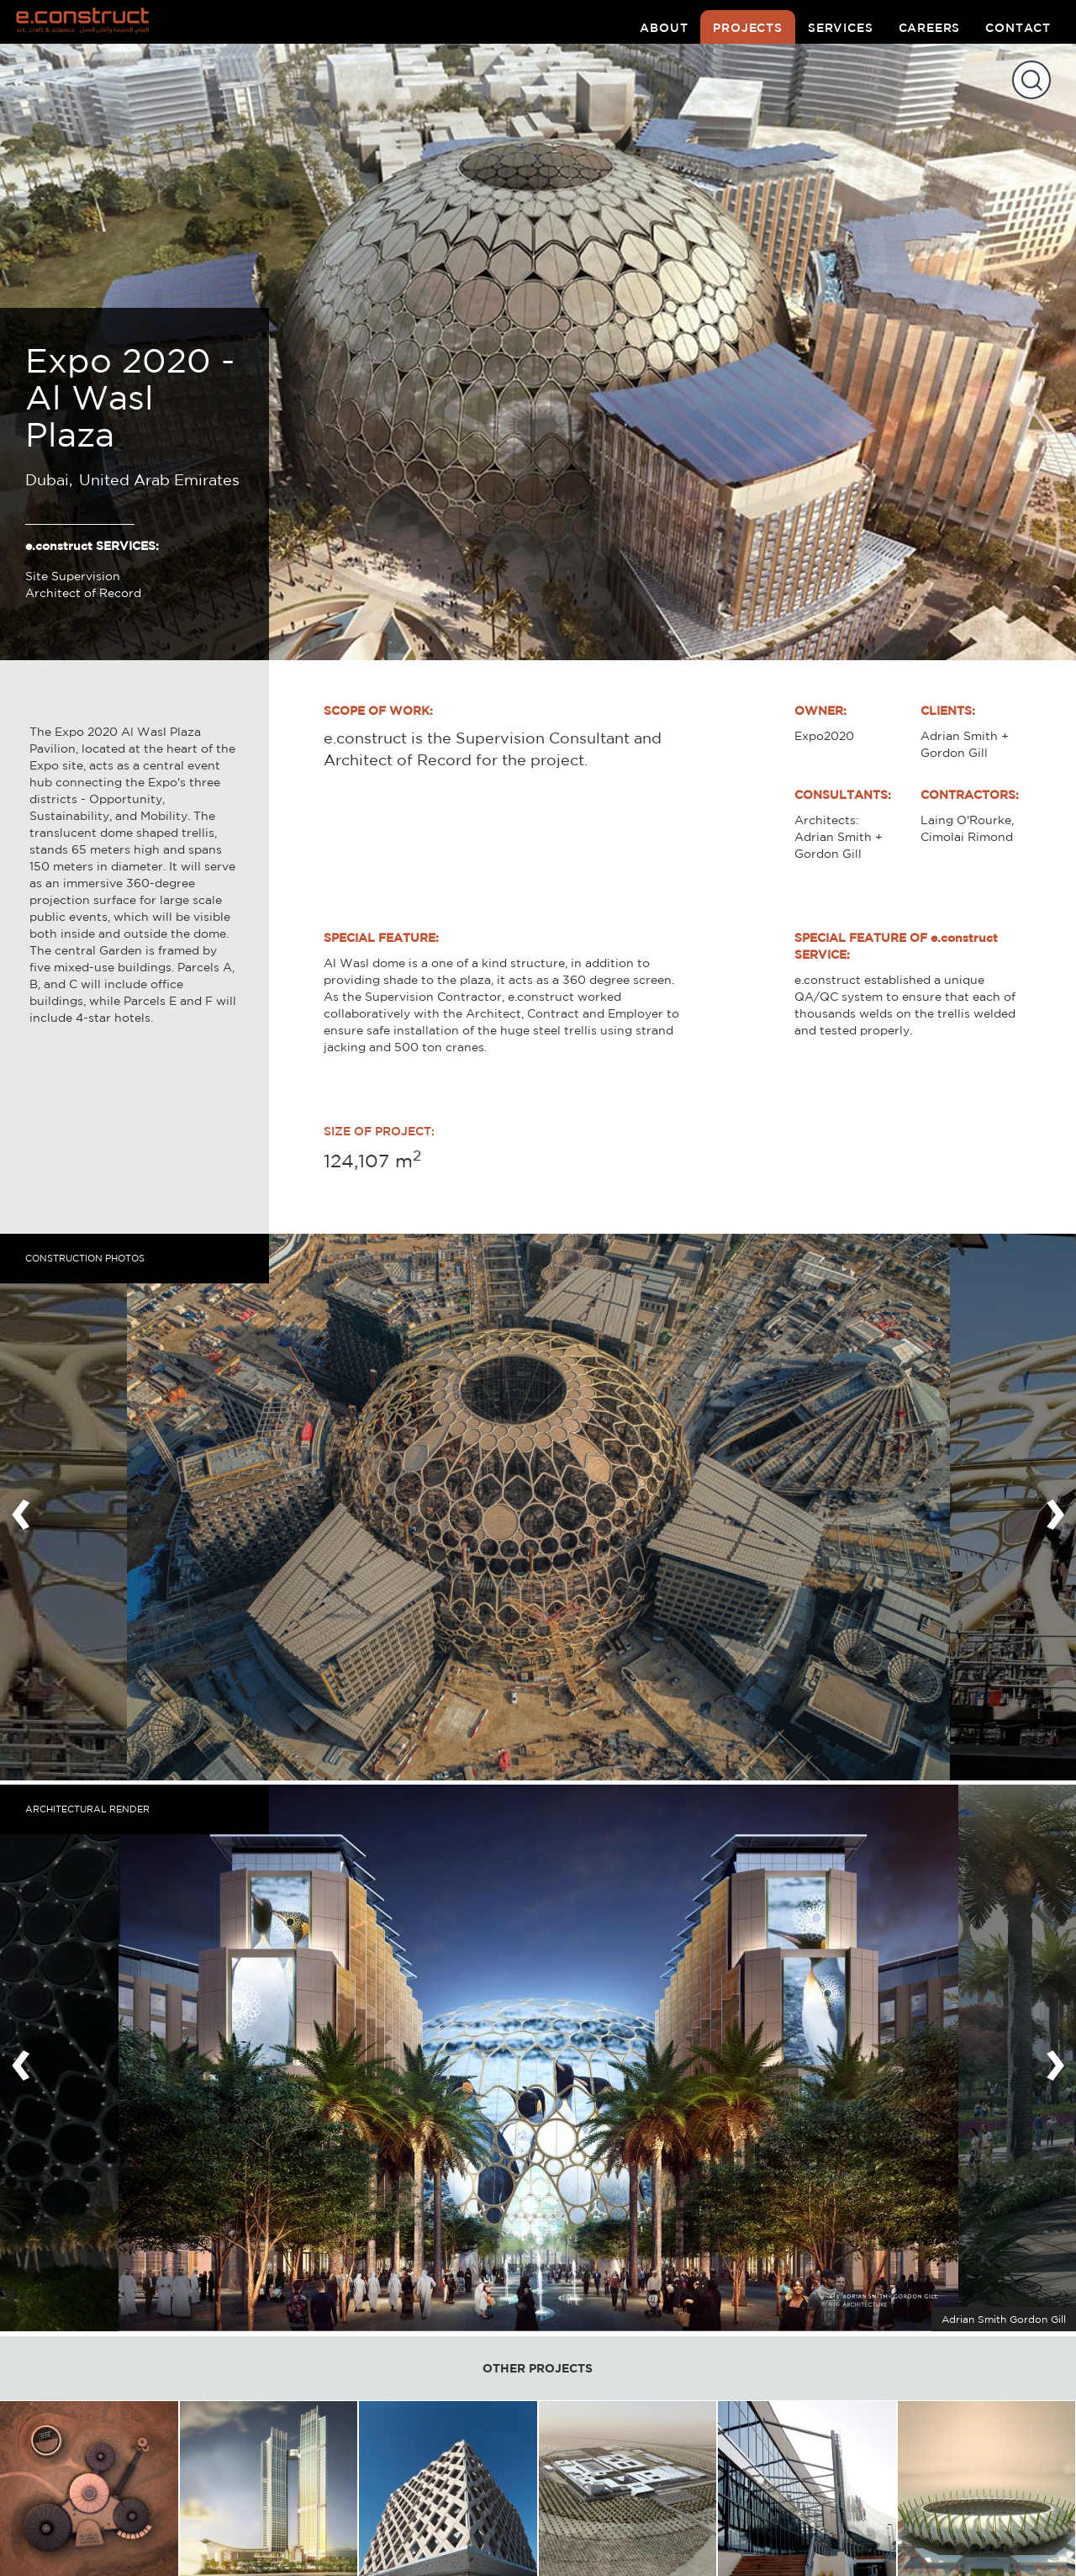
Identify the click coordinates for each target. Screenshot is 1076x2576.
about (664, 27)
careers (930, 27)
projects (748, 27)
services (840, 27)
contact (1018, 27)
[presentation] (21, 1507)
